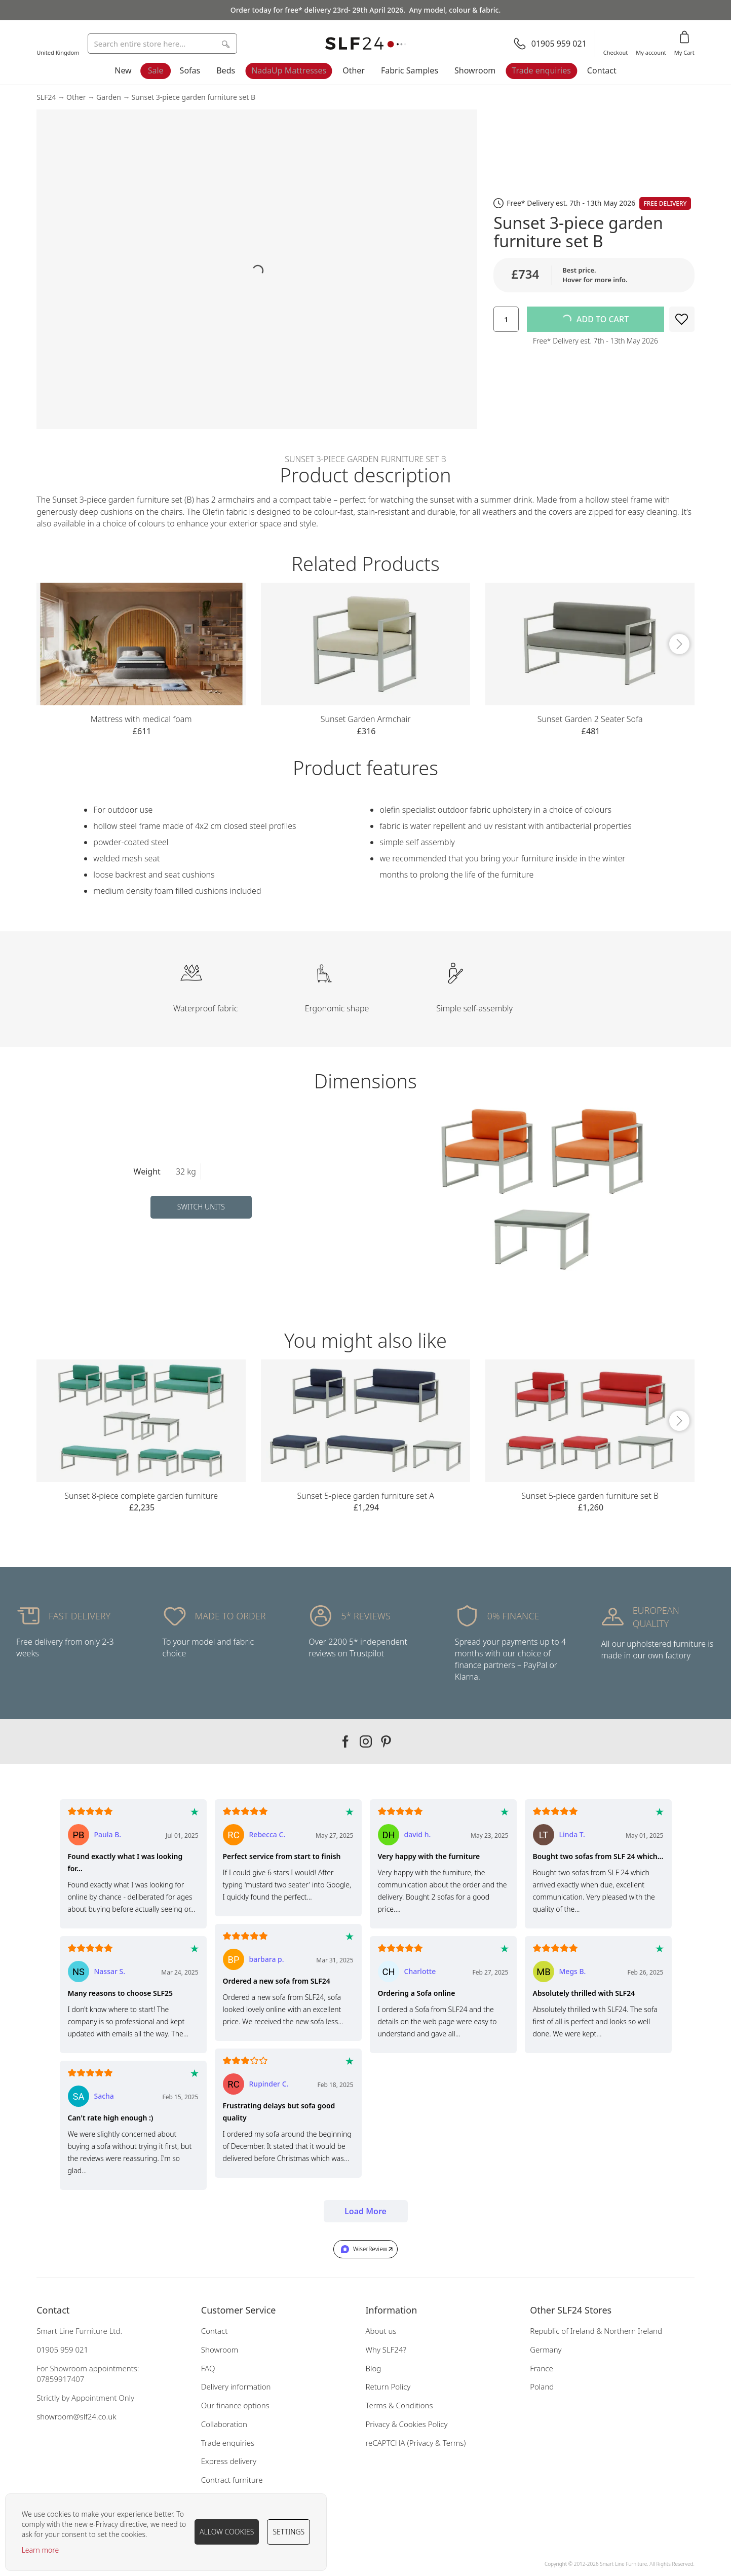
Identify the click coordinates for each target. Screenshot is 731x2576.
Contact (602, 70)
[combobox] (162, 43)
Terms (453, 2443)
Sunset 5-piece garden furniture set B (590, 1495)
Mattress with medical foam (141, 719)
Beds (225, 70)
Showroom (474, 70)
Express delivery (228, 2461)
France (541, 2368)
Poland (542, 2386)
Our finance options (235, 2405)
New (122, 70)
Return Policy (388, 2386)
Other (353, 70)
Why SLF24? (386, 2349)
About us (381, 2331)
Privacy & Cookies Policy (407, 2424)
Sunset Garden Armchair (366, 719)
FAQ (208, 2368)
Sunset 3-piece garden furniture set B (193, 97)
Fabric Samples (409, 70)
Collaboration (224, 2424)
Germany (545, 2349)
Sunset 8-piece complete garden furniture (141, 1495)
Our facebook (345, 1741)
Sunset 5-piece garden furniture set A (365, 1495)
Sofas (190, 70)
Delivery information (236, 2386)
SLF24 (46, 97)
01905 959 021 (62, 2349)
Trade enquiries (541, 70)
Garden (108, 97)
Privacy (421, 2443)
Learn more (40, 2550)
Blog (373, 2368)
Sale (156, 70)
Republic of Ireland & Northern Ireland (596, 2331)
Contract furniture (232, 2480)
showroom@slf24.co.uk (76, 2416)
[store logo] (365, 43)
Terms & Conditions (399, 2405)
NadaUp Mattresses (288, 70)
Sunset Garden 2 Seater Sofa (590, 719)
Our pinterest (386, 1741)
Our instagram (366, 1741)
